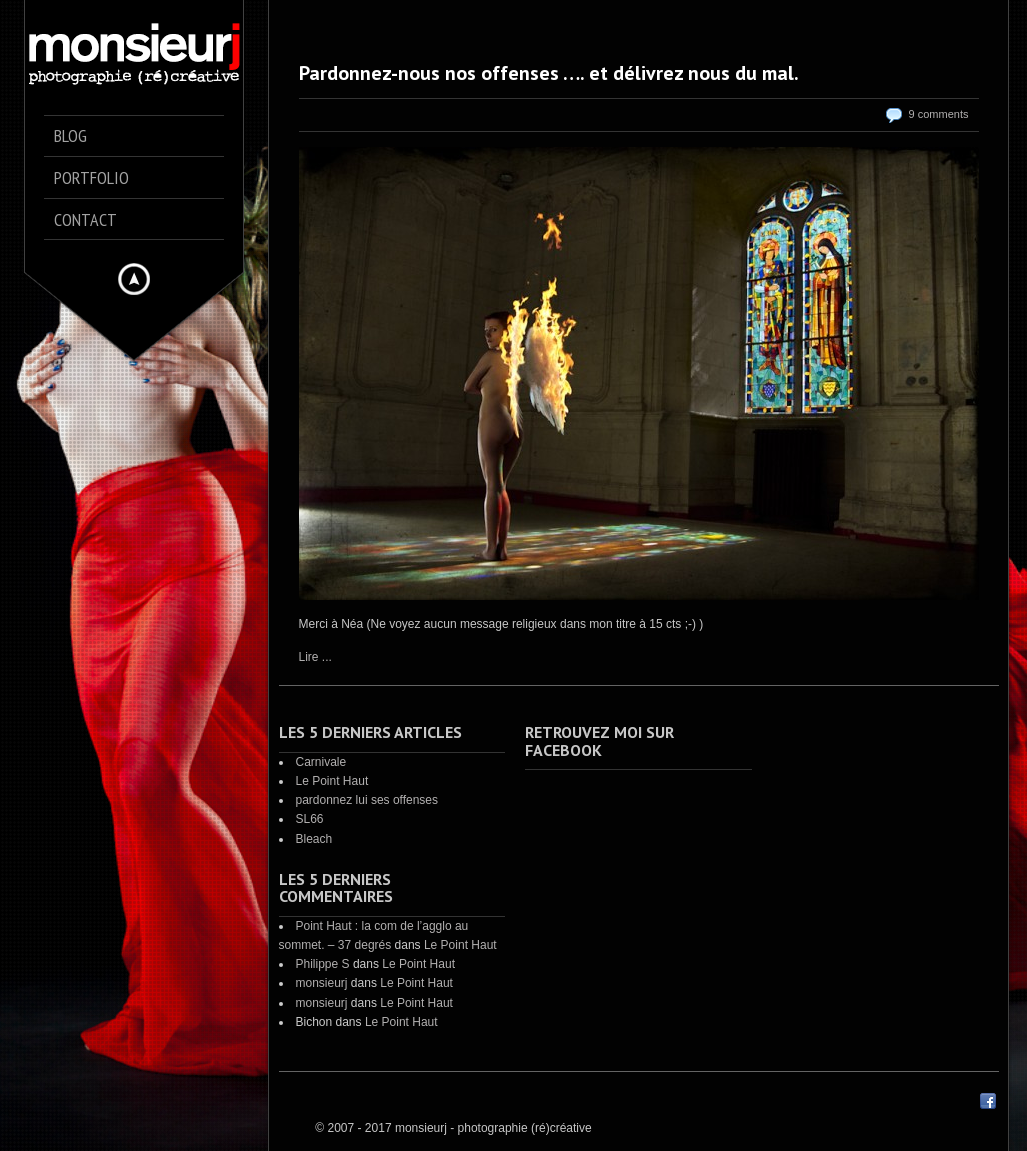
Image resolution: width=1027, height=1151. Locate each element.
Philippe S (323, 964)
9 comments (939, 114)
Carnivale (321, 762)
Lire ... (315, 657)
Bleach (314, 839)
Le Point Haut (332, 781)
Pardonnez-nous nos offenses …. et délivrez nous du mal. (549, 73)
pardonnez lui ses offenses (367, 800)
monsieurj (322, 983)
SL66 (310, 819)
